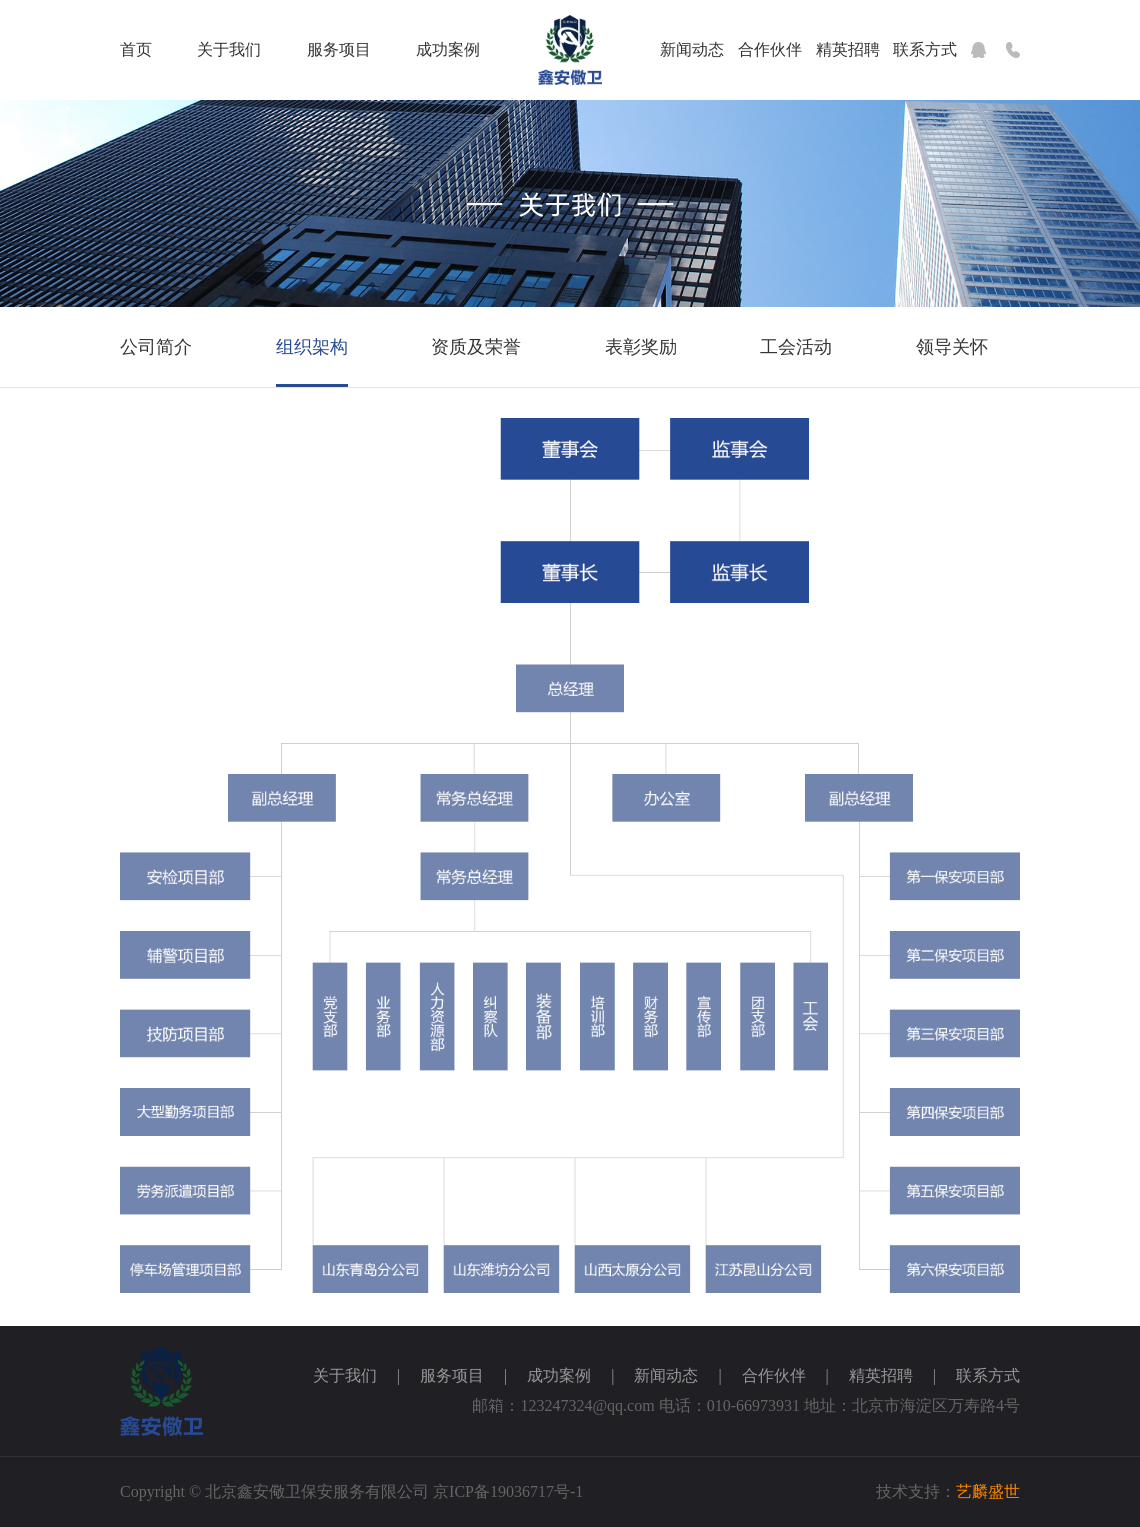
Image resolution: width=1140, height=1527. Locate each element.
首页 (136, 49)
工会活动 (796, 347)
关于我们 (229, 49)
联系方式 (925, 49)
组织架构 (312, 347)
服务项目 (339, 49)
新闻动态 (692, 49)
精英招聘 (848, 49)
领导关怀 (952, 347)
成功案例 (448, 49)
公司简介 (156, 347)
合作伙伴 (770, 49)
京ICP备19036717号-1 (508, 1491)
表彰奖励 (641, 347)
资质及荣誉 (476, 347)
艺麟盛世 (988, 1491)
